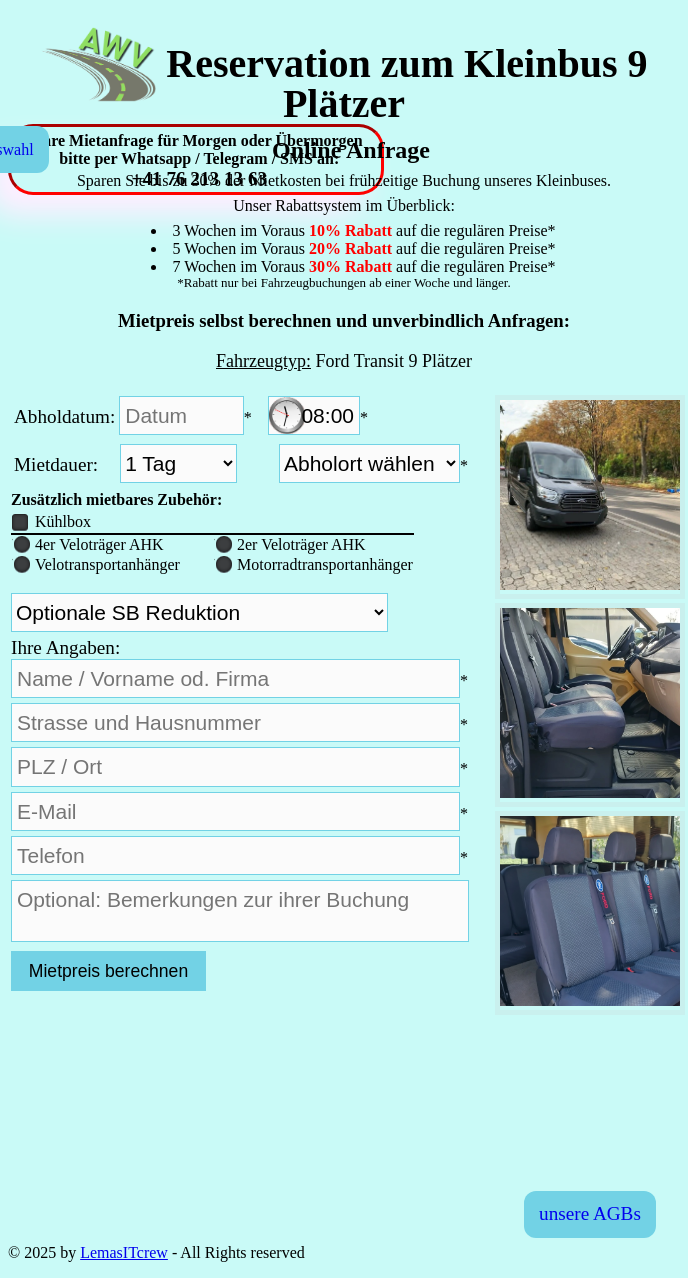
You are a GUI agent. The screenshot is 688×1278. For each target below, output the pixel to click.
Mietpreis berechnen (108, 971)
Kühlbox (51, 521)
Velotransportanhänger (96, 564)
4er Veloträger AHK (88, 544)
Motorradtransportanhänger (313, 564)
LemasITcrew (124, 1252)
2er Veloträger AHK (290, 544)
